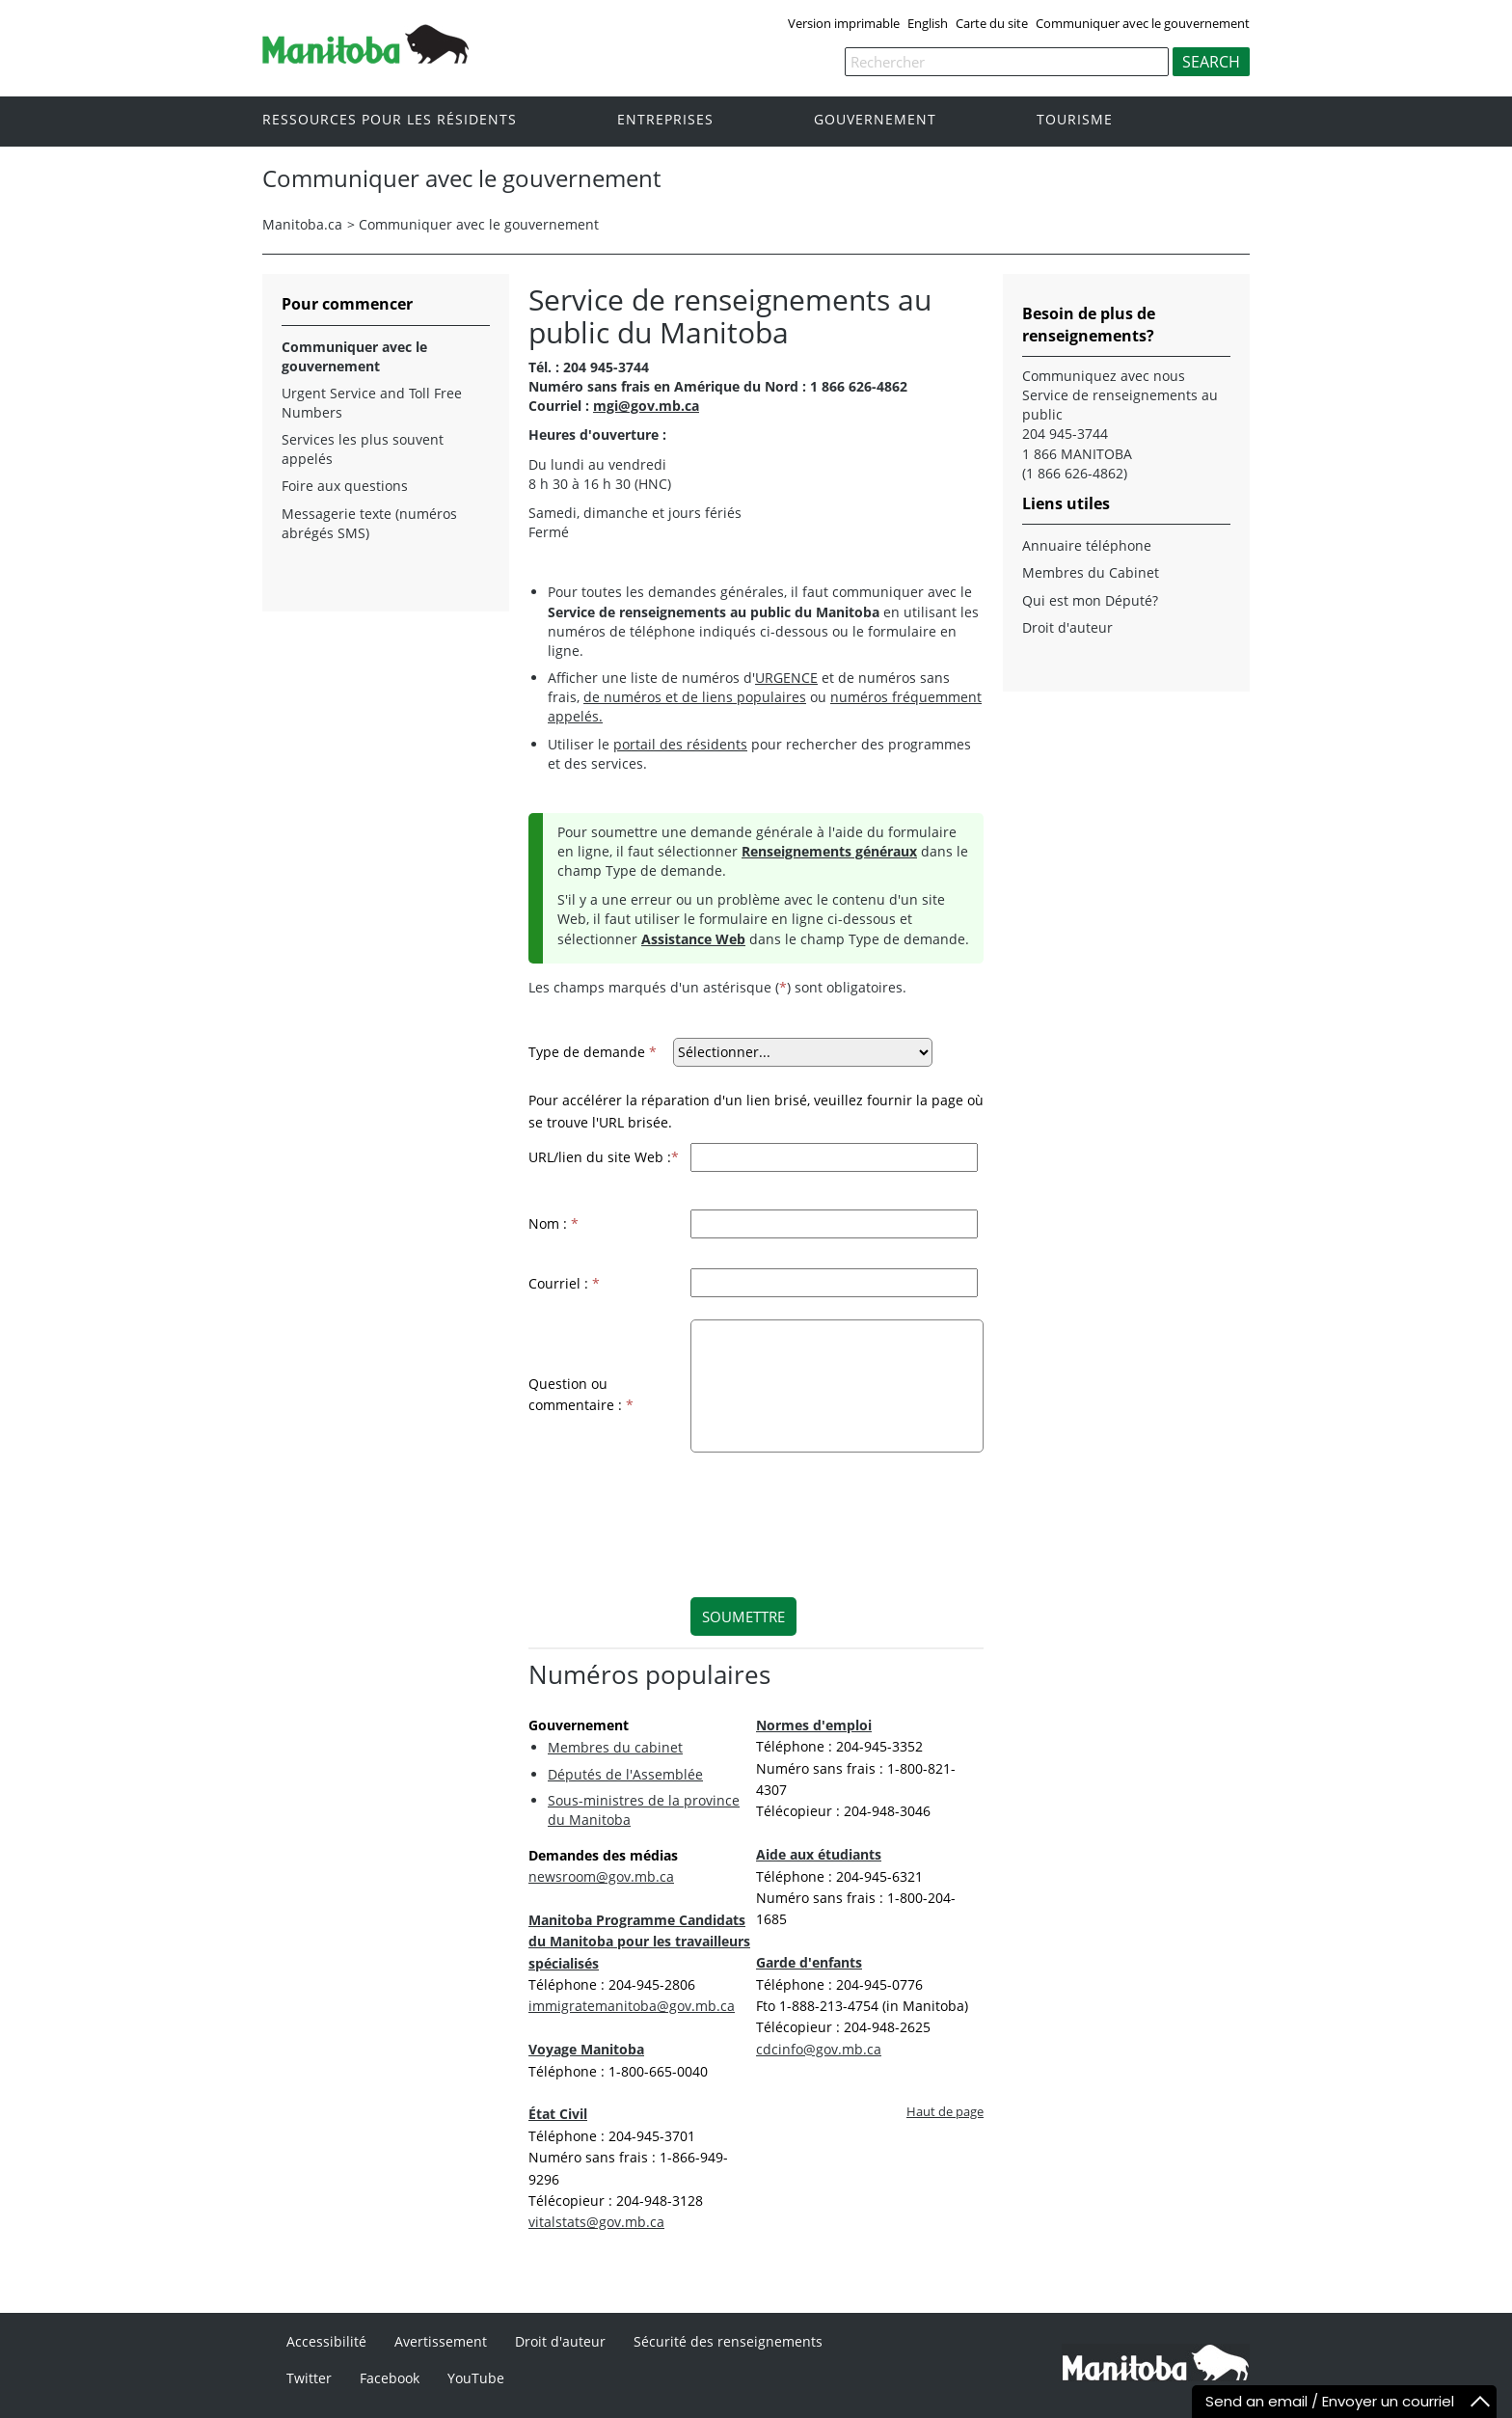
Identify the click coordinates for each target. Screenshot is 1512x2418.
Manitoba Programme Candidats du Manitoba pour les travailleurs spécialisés (639, 1941)
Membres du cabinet (615, 1747)
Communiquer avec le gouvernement (1143, 23)
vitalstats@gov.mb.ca (596, 2222)
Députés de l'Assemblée (625, 1774)
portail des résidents (680, 744)
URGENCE (786, 677)
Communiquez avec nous (1103, 376)
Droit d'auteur (1067, 627)
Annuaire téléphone (1086, 545)
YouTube (475, 2378)
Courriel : (564, 1283)
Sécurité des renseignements (728, 2341)
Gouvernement (875, 120)
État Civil (557, 2114)
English (927, 23)
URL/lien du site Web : (603, 1157)
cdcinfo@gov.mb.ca (818, 2049)
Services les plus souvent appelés (363, 449)
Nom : (553, 1223)
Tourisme (1075, 120)
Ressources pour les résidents (389, 120)
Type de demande (592, 1052)
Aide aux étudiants (818, 1854)
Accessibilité (326, 2341)
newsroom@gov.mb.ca (601, 1876)
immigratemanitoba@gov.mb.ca (631, 2006)
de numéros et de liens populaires (694, 697)
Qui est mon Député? (1090, 600)
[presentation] (822, 1512)
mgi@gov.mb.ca (646, 405)
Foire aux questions (345, 485)
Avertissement (440, 2341)
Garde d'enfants (809, 1962)
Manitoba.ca (302, 224)
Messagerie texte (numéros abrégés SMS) (369, 523)
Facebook (389, 2378)
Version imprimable (844, 23)
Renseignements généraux (829, 851)
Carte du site (992, 23)
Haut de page (945, 2112)
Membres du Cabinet (1090, 572)
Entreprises (665, 120)
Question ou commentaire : (581, 1394)
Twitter (309, 2378)
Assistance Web (693, 939)
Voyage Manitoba (586, 2049)
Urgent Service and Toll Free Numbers (372, 402)
